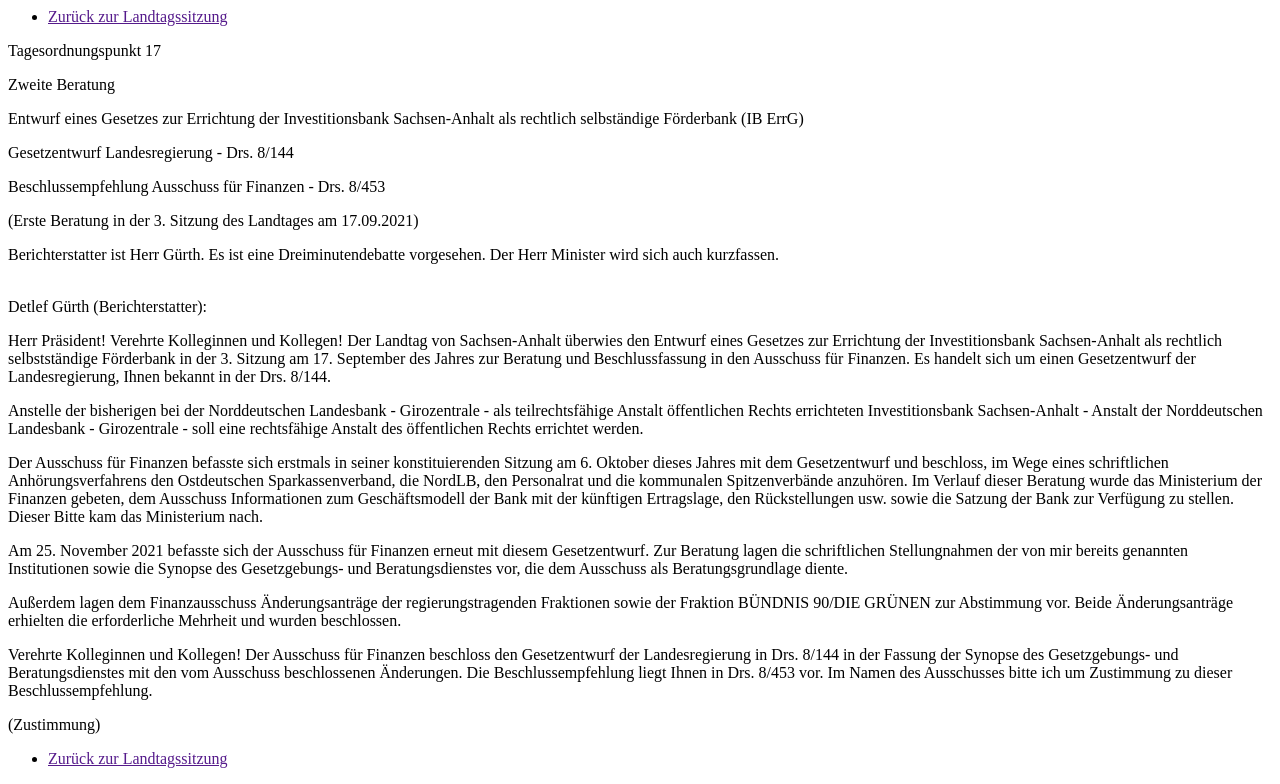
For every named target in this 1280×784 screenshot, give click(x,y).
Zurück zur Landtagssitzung (138, 16)
